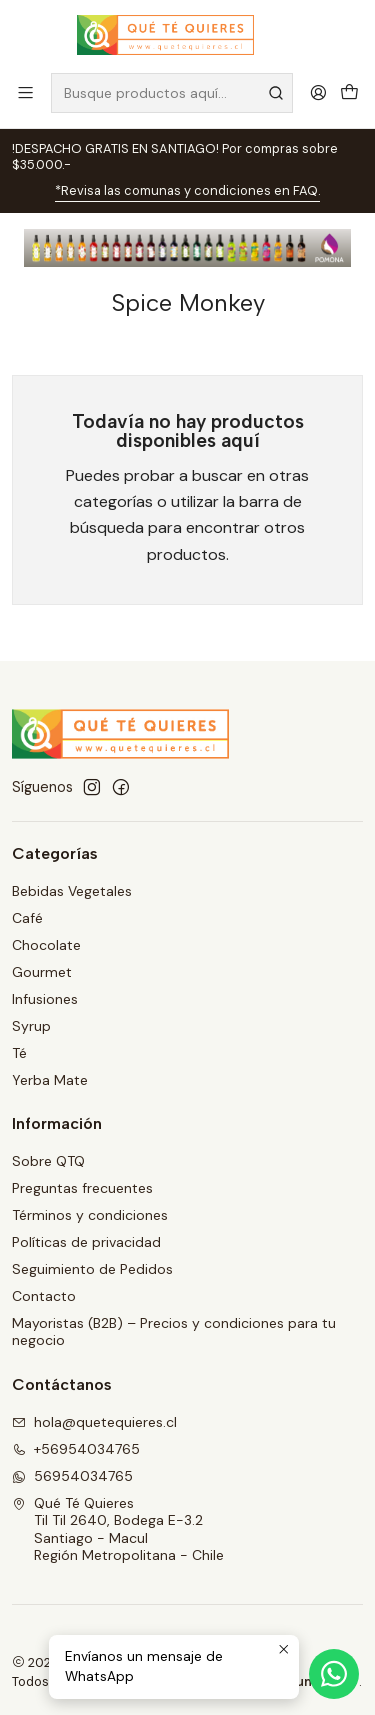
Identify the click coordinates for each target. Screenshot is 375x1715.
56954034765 (72, 1476)
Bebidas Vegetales (72, 891)
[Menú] (25, 92)
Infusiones (45, 999)
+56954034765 (76, 1449)
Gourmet (42, 972)
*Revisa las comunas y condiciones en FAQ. (187, 190)
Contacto (44, 1296)
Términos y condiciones (90, 1215)
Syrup (31, 1026)
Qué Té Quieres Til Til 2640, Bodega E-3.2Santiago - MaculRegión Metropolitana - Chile (118, 1529)
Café (27, 918)
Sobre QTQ (48, 1161)
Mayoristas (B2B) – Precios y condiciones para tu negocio (174, 1332)
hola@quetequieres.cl (94, 1422)
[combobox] (172, 93)
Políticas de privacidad (86, 1242)
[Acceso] (318, 92)
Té (19, 1053)
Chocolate (46, 945)
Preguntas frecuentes (82, 1188)
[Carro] (349, 92)
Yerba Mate (50, 1080)
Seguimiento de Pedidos (92, 1269)
